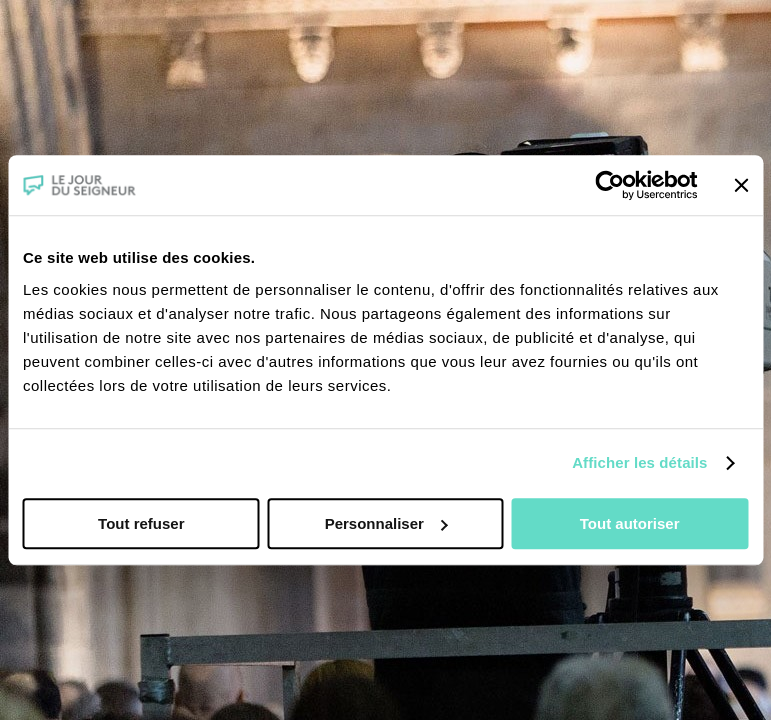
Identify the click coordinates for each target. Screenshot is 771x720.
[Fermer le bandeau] (741, 185)
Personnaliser (386, 523)
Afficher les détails (639, 462)
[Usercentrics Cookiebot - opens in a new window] (609, 185)
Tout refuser (141, 523)
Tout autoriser (630, 523)
